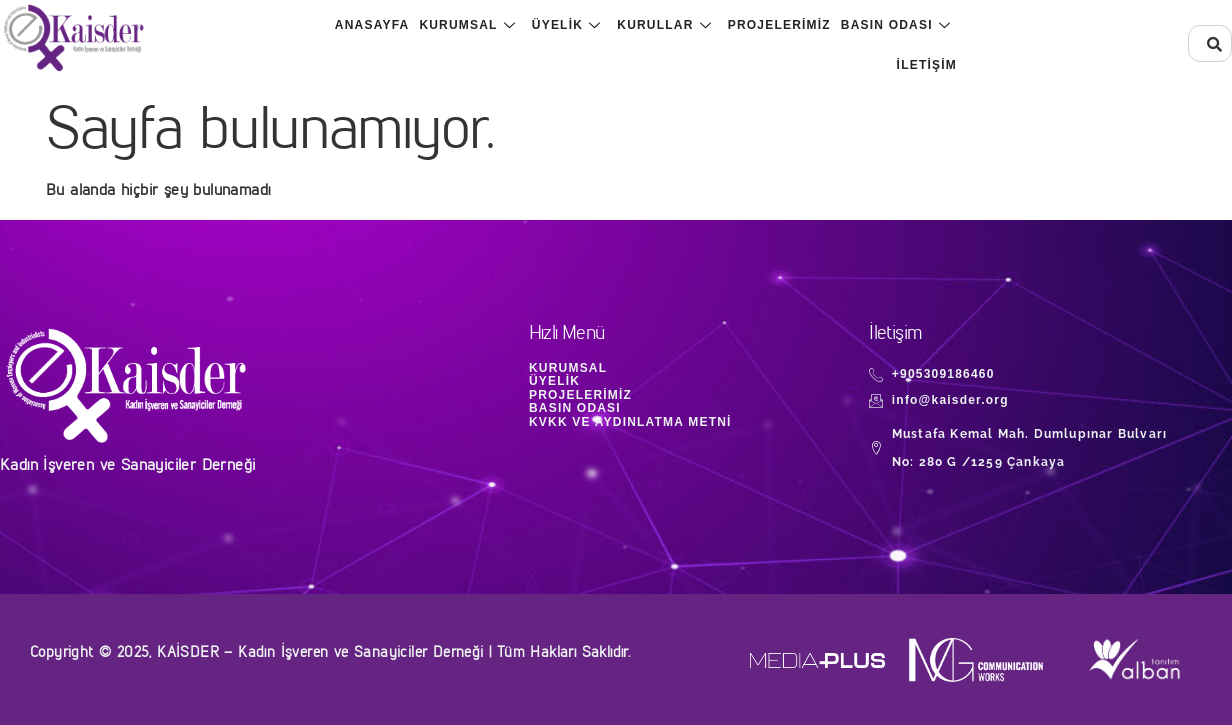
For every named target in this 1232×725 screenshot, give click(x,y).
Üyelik (566, 25)
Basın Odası (896, 25)
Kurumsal (467, 25)
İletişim (927, 65)
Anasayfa (372, 25)
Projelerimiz (779, 25)
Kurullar (664, 25)
